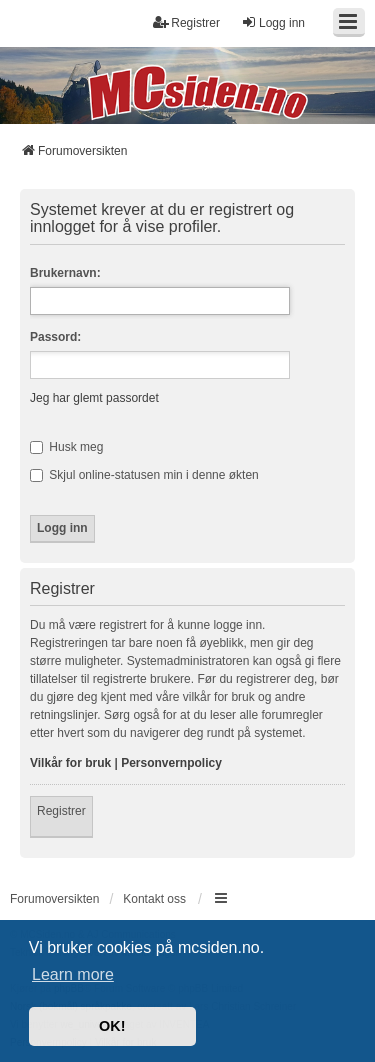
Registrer (61, 811)
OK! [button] (112, 1026)
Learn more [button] (73, 974)
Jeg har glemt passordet (94, 398)
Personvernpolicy (171, 763)
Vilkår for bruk (70, 763)
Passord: (55, 337)
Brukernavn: (65, 273)
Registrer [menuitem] (186, 22)
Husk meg (66, 447)
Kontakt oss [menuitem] (154, 899)
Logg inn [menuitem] (273, 22)
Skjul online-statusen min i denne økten (144, 475)
